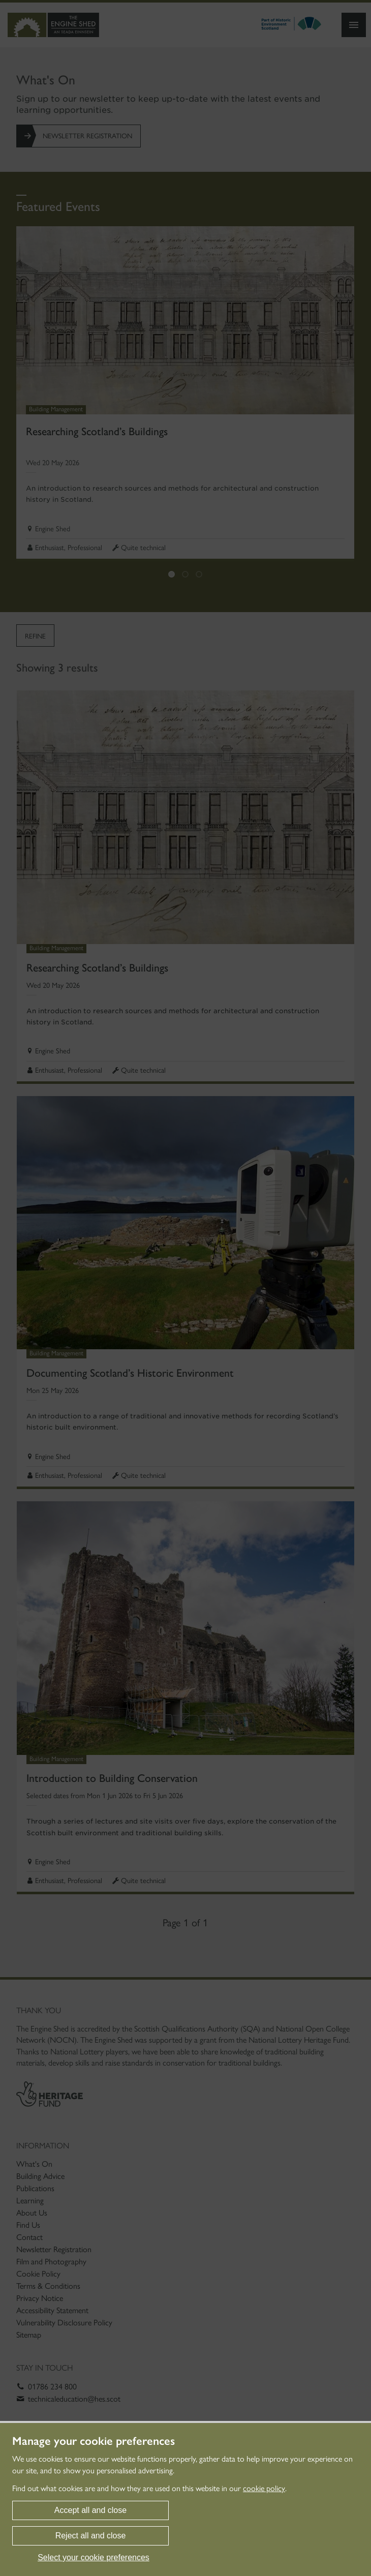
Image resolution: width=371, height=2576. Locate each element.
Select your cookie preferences (93, 2557)
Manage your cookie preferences (93, 2441)
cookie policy (264, 2488)
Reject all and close (90, 2535)
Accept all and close (90, 2510)
